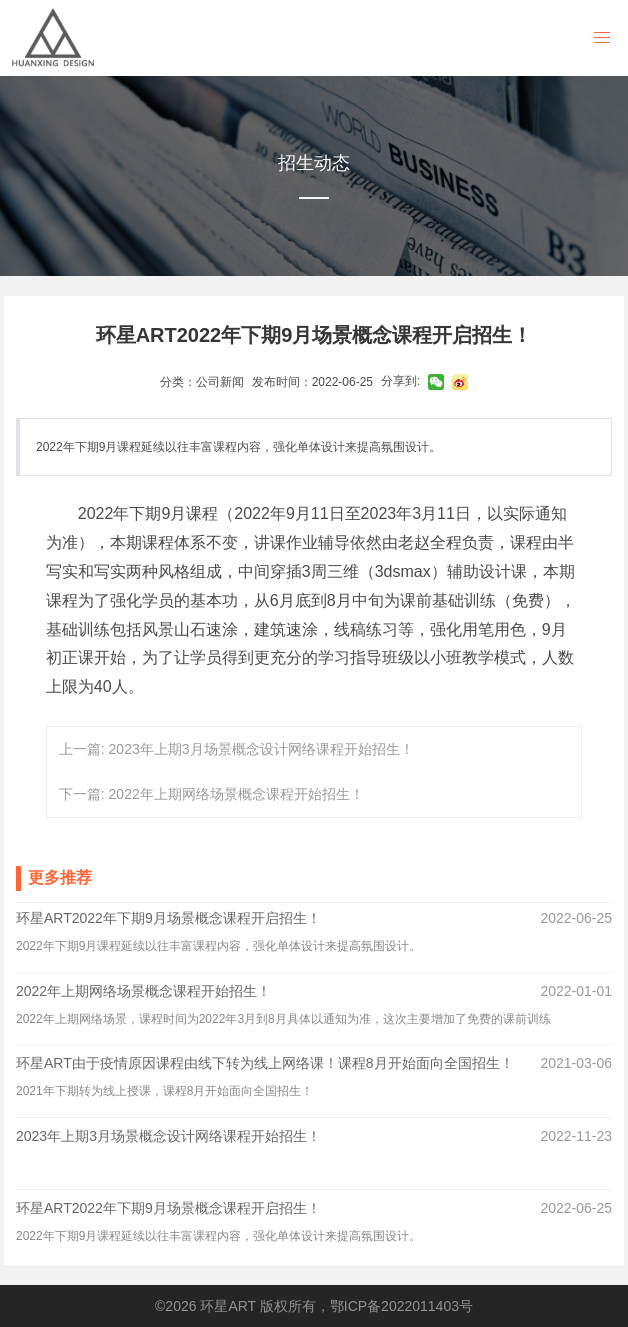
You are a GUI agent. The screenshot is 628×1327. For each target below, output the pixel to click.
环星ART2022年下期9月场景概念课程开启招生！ (168, 918)
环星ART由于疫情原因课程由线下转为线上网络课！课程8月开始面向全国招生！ (265, 1063)
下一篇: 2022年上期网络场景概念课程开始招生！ (211, 794)
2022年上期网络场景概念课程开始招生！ (143, 991)
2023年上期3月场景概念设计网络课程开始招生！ (168, 1136)
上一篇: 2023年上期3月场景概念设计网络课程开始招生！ (236, 749)
